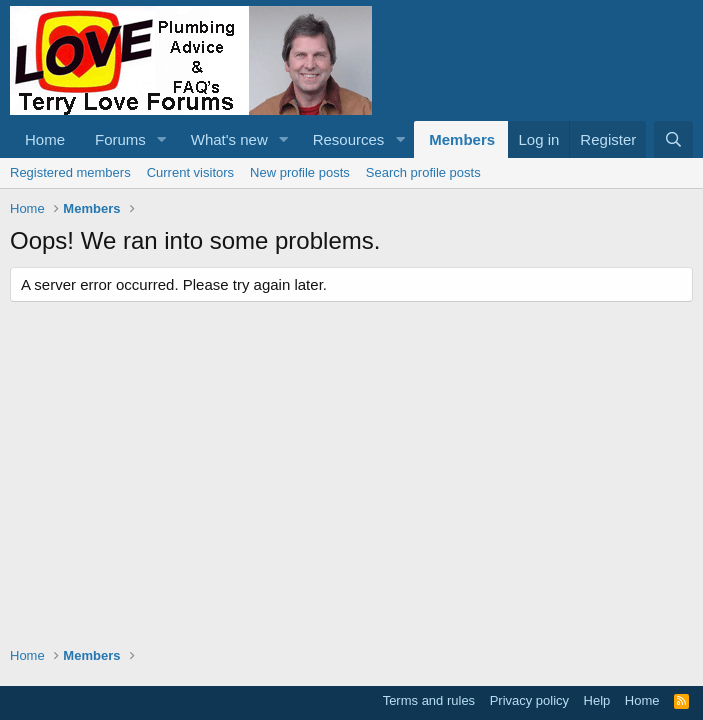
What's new (229, 139)
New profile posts (300, 172)
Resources (349, 139)
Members (462, 139)
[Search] (673, 139)
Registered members (70, 172)
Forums (120, 139)
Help (597, 700)
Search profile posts (423, 172)
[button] (162, 139)
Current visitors (190, 172)
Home (45, 139)
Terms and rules (429, 700)
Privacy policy (529, 700)
